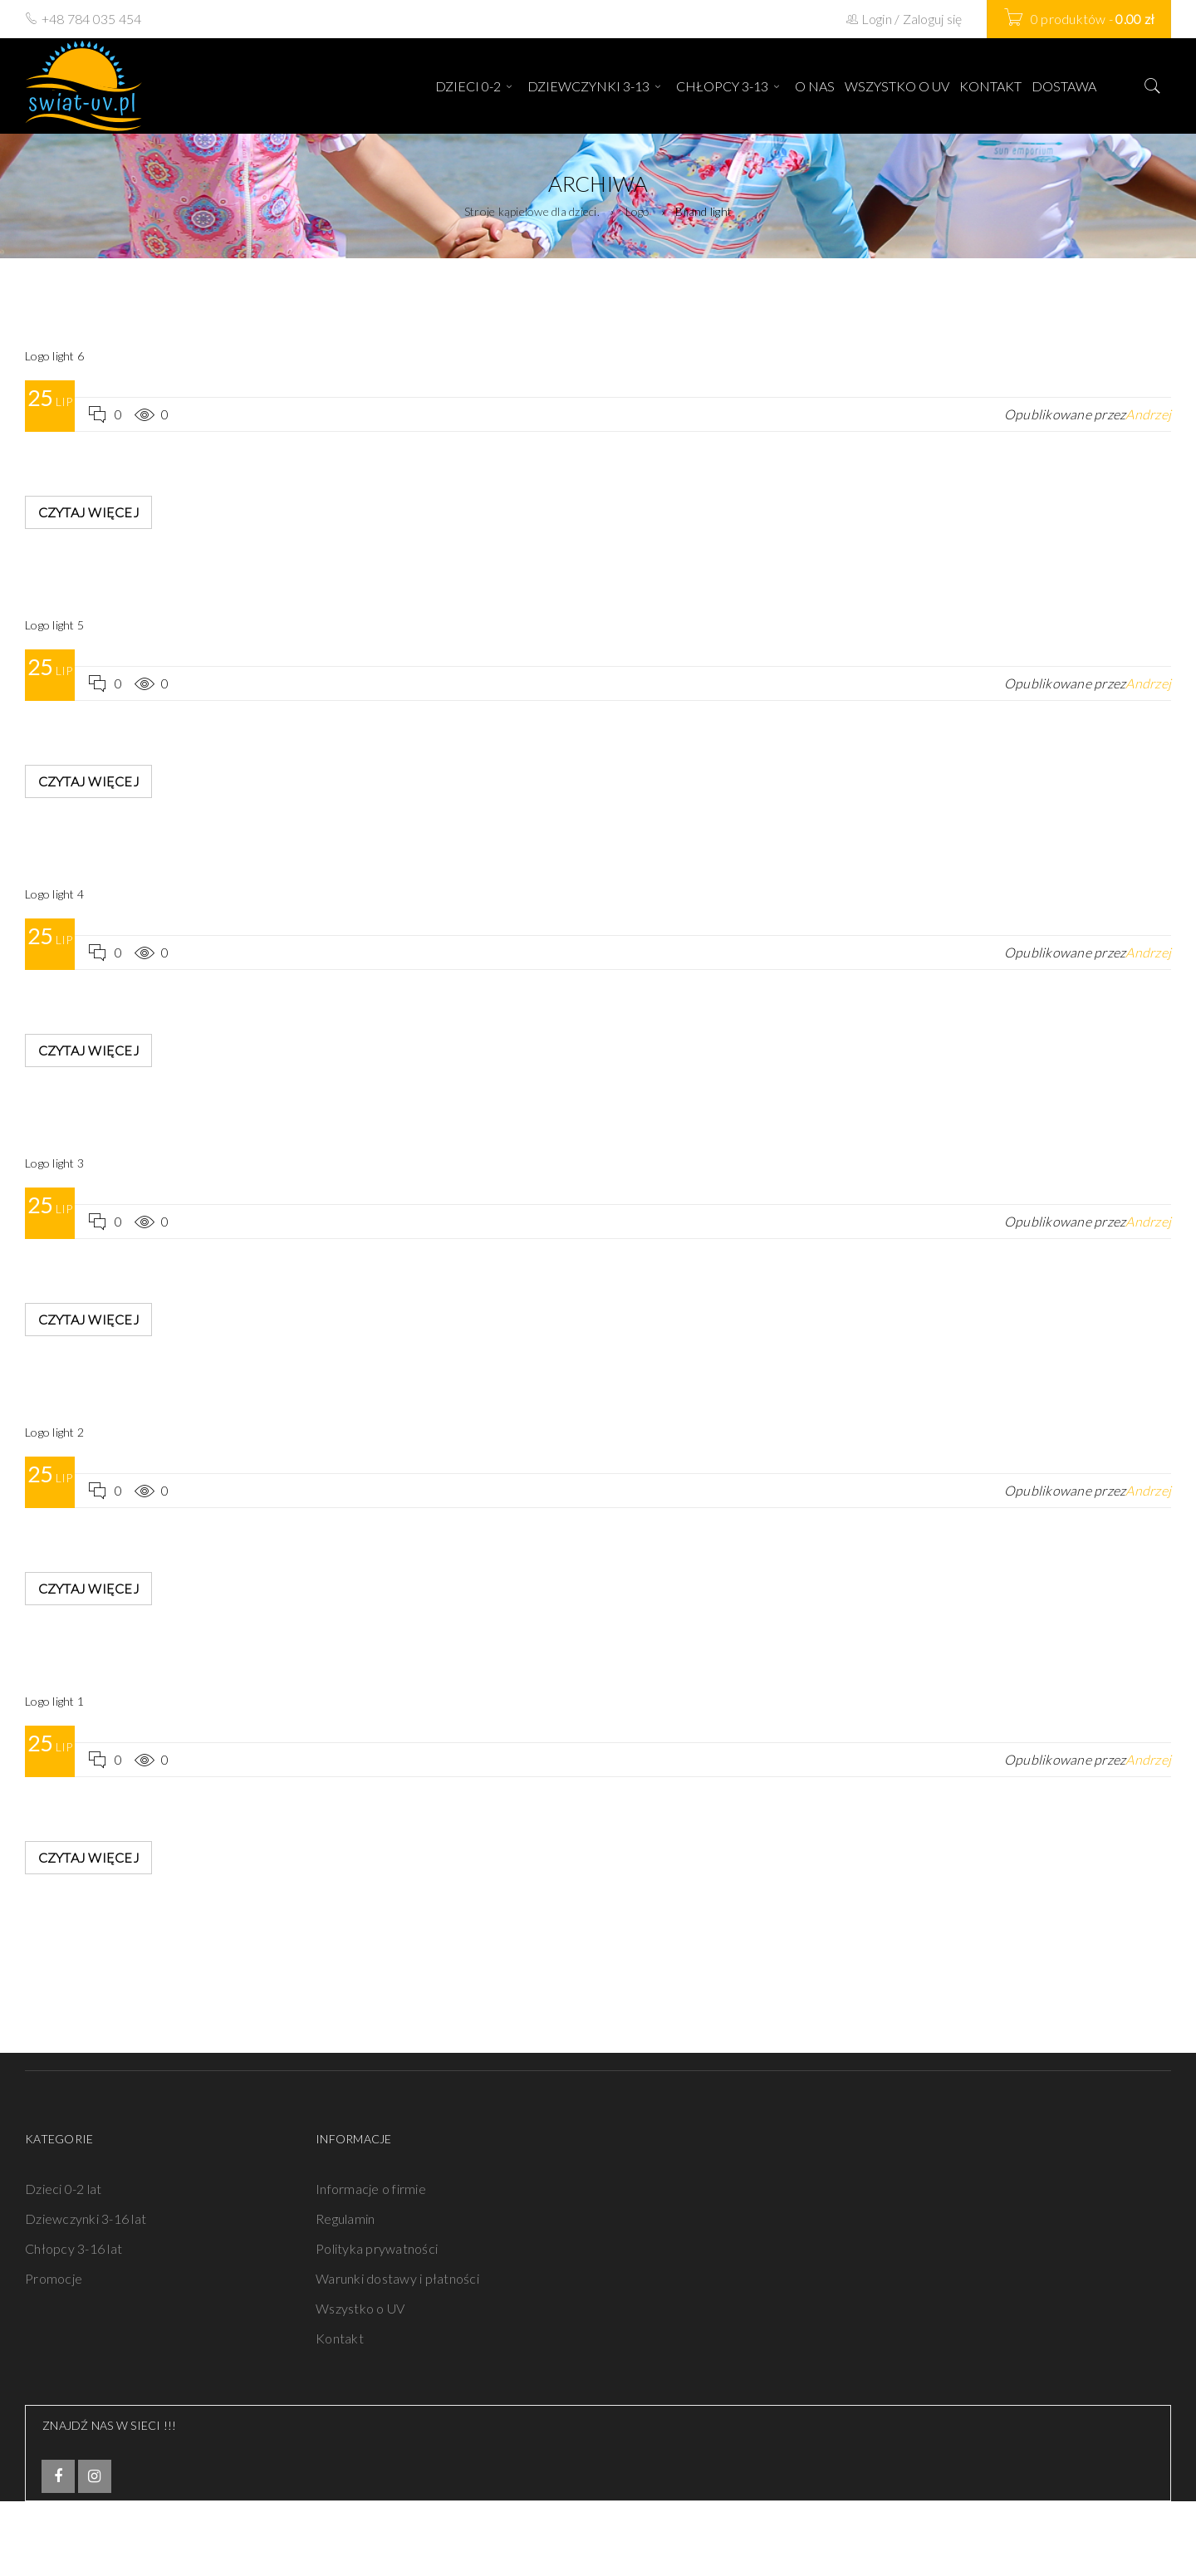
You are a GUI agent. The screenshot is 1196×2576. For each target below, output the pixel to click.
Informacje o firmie (371, 2188)
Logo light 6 (54, 356)
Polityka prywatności (377, 2248)
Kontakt (340, 2338)
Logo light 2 (54, 1432)
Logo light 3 (54, 1163)
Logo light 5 (54, 625)
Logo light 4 (54, 894)
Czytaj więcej (89, 512)
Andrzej (1148, 414)
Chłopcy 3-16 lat (73, 2248)
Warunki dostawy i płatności (397, 2278)
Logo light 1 (54, 1701)
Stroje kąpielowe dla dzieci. (532, 211)
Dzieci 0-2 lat (63, 2188)
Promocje (53, 2278)
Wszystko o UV (360, 2308)
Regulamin (345, 2218)
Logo (637, 211)
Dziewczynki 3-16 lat (85, 2218)
